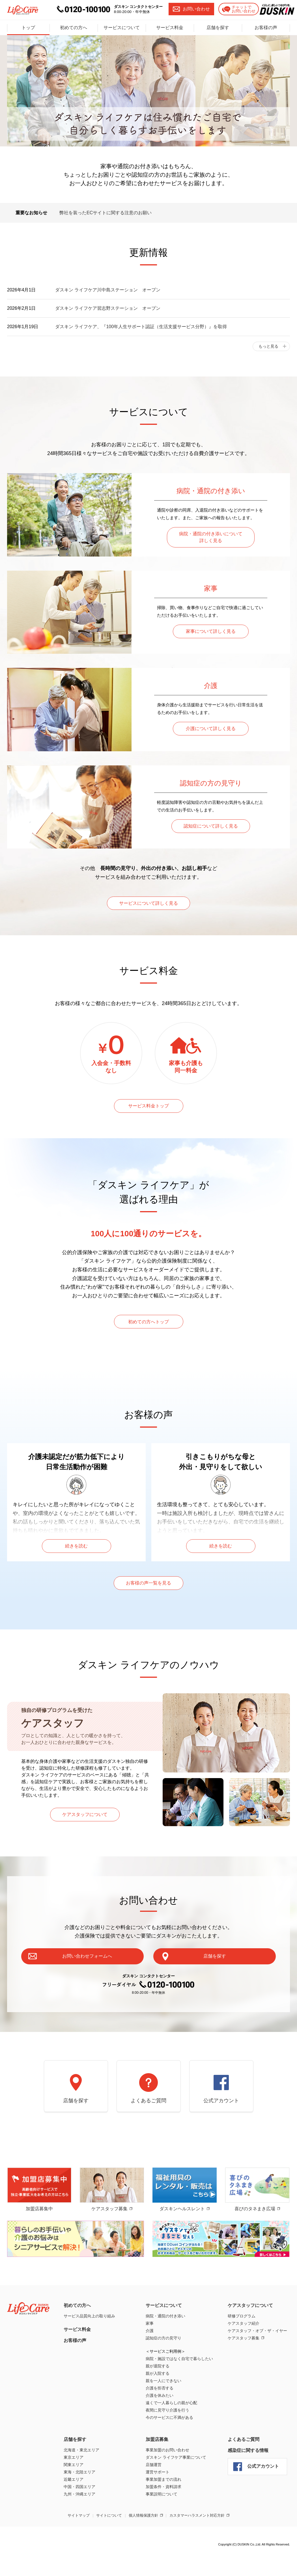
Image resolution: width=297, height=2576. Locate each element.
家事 (150, 2347)
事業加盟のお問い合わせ (167, 2473)
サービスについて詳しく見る (148, 905)
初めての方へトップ (148, 1330)
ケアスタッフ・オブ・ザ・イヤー (257, 2354)
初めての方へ (73, 27)
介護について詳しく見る (211, 729)
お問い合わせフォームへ (109, 1971)
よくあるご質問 (148, 2123)
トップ (28, 27)
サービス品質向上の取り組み (89, 2339)
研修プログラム (241, 2339)
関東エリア (73, 2488)
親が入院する (157, 2397)
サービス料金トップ (148, 1111)
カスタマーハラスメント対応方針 (197, 2539)
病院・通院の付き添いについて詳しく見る (210, 538)
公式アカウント (221, 2123)
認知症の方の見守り (163, 2361)
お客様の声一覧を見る (148, 1596)
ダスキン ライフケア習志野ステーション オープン (107, 308)
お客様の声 (266, 27)
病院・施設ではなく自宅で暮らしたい (179, 2382)
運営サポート (157, 2495)
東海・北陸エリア (79, 2495)
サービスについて (122, 27)
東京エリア (73, 2480)
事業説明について (161, 2517)
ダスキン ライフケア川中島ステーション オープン (107, 289)
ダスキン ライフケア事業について (176, 2480)
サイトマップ (79, 2539)
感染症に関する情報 (248, 2473)
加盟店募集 (157, 2462)
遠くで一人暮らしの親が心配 (171, 2426)
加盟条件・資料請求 (163, 2510)
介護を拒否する (159, 2411)
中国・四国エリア (79, 2510)
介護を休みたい (159, 2419)
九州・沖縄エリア (79, 2517)
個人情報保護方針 (143, 2539)
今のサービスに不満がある (169, 2441)
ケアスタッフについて (84, 1829)
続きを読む (76, 1556)
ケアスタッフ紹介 (243, 2347)
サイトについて (109, 2539)
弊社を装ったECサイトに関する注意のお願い (105, 212)
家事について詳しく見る (211, 631)
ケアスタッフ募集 (243, 2361)
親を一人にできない (163, 2404)
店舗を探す (217, 27)
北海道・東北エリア (81, 2473)
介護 (150, 2354)
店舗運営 (154, 2488)
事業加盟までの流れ (163, 2503)
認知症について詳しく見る (211, 826)
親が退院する (157, 2389)
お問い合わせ (187, 9)
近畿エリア (73, 2503)
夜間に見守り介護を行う (167, 2433)
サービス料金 (169, 27)
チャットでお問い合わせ (235, 9)
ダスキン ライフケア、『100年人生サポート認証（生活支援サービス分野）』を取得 (141, 326)
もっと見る (268, 346)
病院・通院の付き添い (165, 2339)
